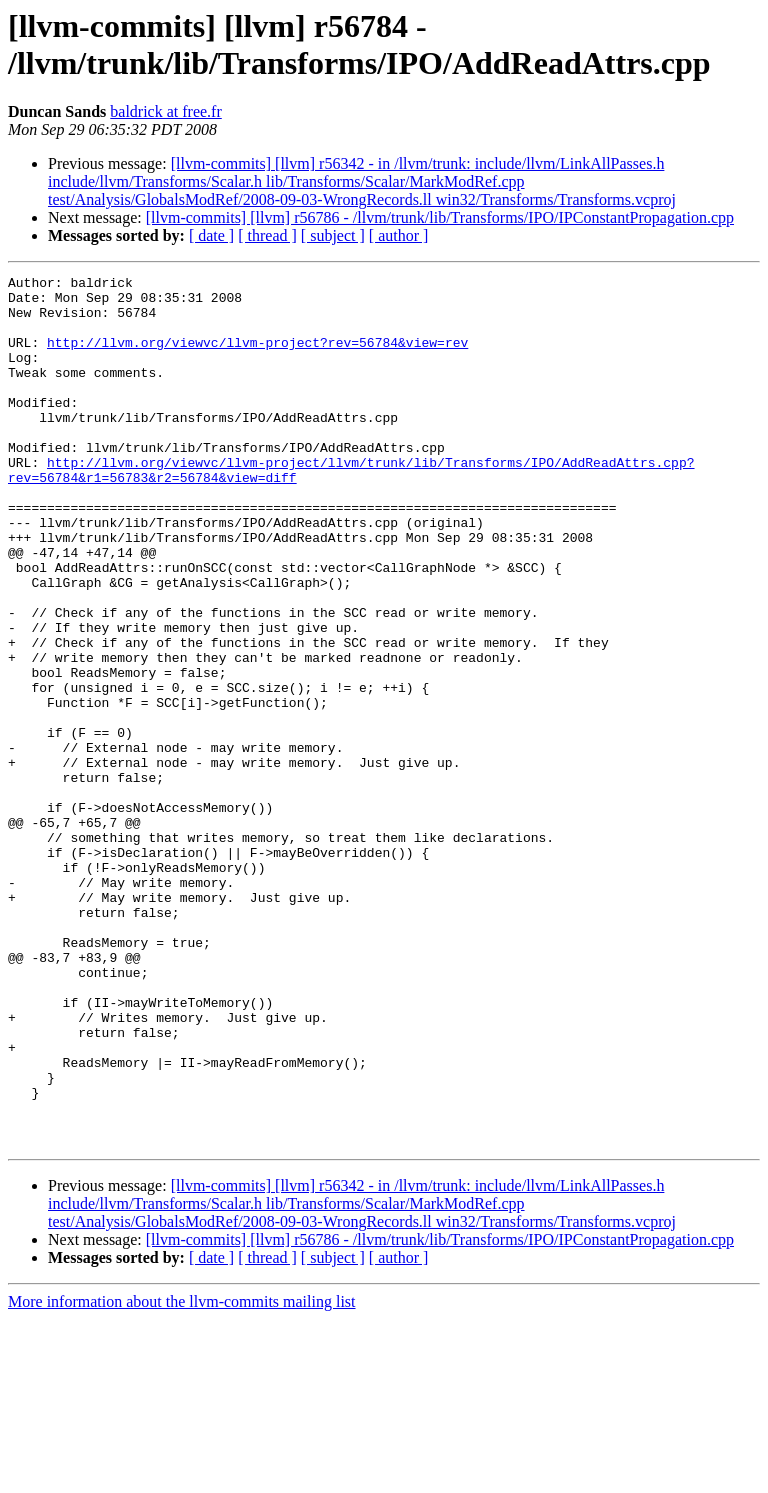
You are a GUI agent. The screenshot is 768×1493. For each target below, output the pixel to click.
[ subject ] (333, 235)
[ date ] (211, 235)
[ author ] (399, 235)
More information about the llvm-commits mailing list (182, 1475)
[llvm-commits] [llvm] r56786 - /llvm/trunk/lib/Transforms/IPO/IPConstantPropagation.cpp (440, 217)
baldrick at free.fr (165, 111)
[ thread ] (267, 235)
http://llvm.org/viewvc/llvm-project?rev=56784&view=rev (257, 357)
